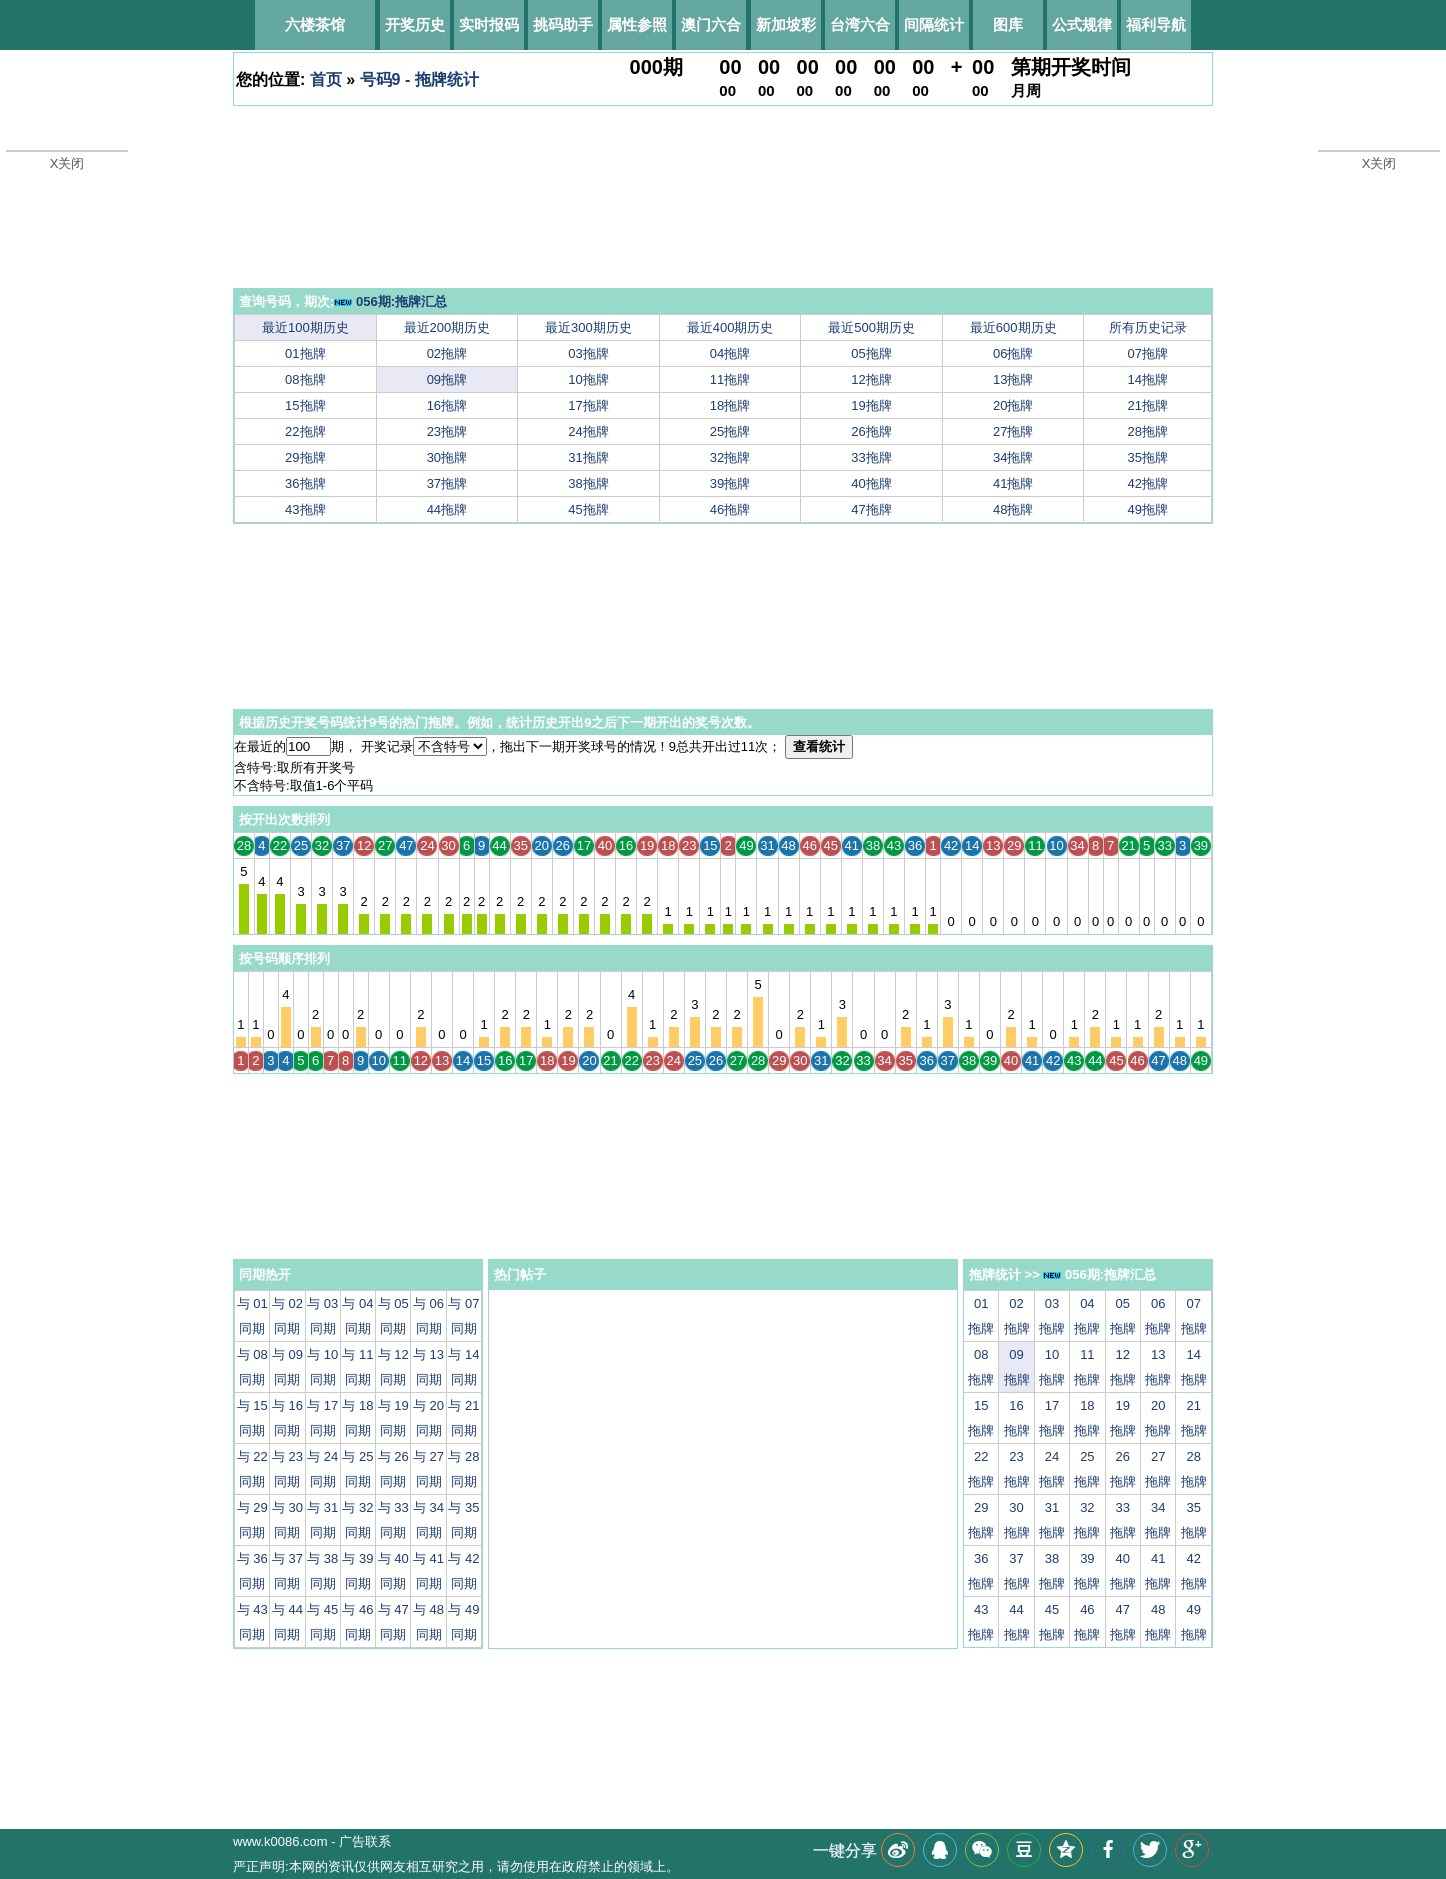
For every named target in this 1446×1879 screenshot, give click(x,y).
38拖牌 (588, 483)
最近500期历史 (871, 327)
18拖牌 (730, 405)
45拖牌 (588, 509)
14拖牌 (1148, 379)
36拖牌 (305, 483)
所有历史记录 (1148, 327)
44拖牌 (447, 509)
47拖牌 (871, 509)
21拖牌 (1148, 405)
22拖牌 (305, 431)
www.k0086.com (280, 1841)
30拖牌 (447, 457)
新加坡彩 (786, 24)
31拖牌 (588, 457)
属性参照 (637, 24)
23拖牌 (447, 431)
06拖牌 (1013, 353)
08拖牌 (305, 379)
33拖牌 (871, 457)
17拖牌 (588, 405)
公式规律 (1082, 24)
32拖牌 (730, 457)
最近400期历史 (730, 327)
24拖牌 (588, 431)
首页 (326, 79)
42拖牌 (1148, 483)
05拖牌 (871, 353)
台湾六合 (860, 24)
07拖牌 (1148, 353)
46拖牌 (730, 509)
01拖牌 (305, 353)
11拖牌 (730, 379)
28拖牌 (1148, 431)
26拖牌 (871, 431)
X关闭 (67, 163)
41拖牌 (1013, 483)
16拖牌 (447, 405)
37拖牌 (447, 483)
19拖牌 (871, 405)
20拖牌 (1013, 405)
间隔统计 (934, 24)
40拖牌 (871, 483)
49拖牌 (1148, 509)
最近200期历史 (447, 327)
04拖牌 (730, 353)
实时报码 (489, 24)
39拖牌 (730, 483)
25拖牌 (730, 431)
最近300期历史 (588, 327)
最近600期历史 (1013, 327)
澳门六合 (711, 24)
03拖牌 (588, 353)
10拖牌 (588, 379)
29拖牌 (305, 457)
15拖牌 (305, 405)
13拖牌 (1013, 379)
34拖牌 (1013, 457)
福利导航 (1156, 24)
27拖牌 (1013, 431)
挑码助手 (563, 24)
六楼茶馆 (315, 24)
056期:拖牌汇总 (390, 301)
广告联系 (365, 1841)
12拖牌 (871, 379)
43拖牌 (305, 509)
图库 (1008, 24)
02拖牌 (447, 353)
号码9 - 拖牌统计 (419, 79)
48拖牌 (1013, 509)
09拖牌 (447, 379)
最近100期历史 (305, 327)
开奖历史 (415, 24)
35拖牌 (1148, 457)
